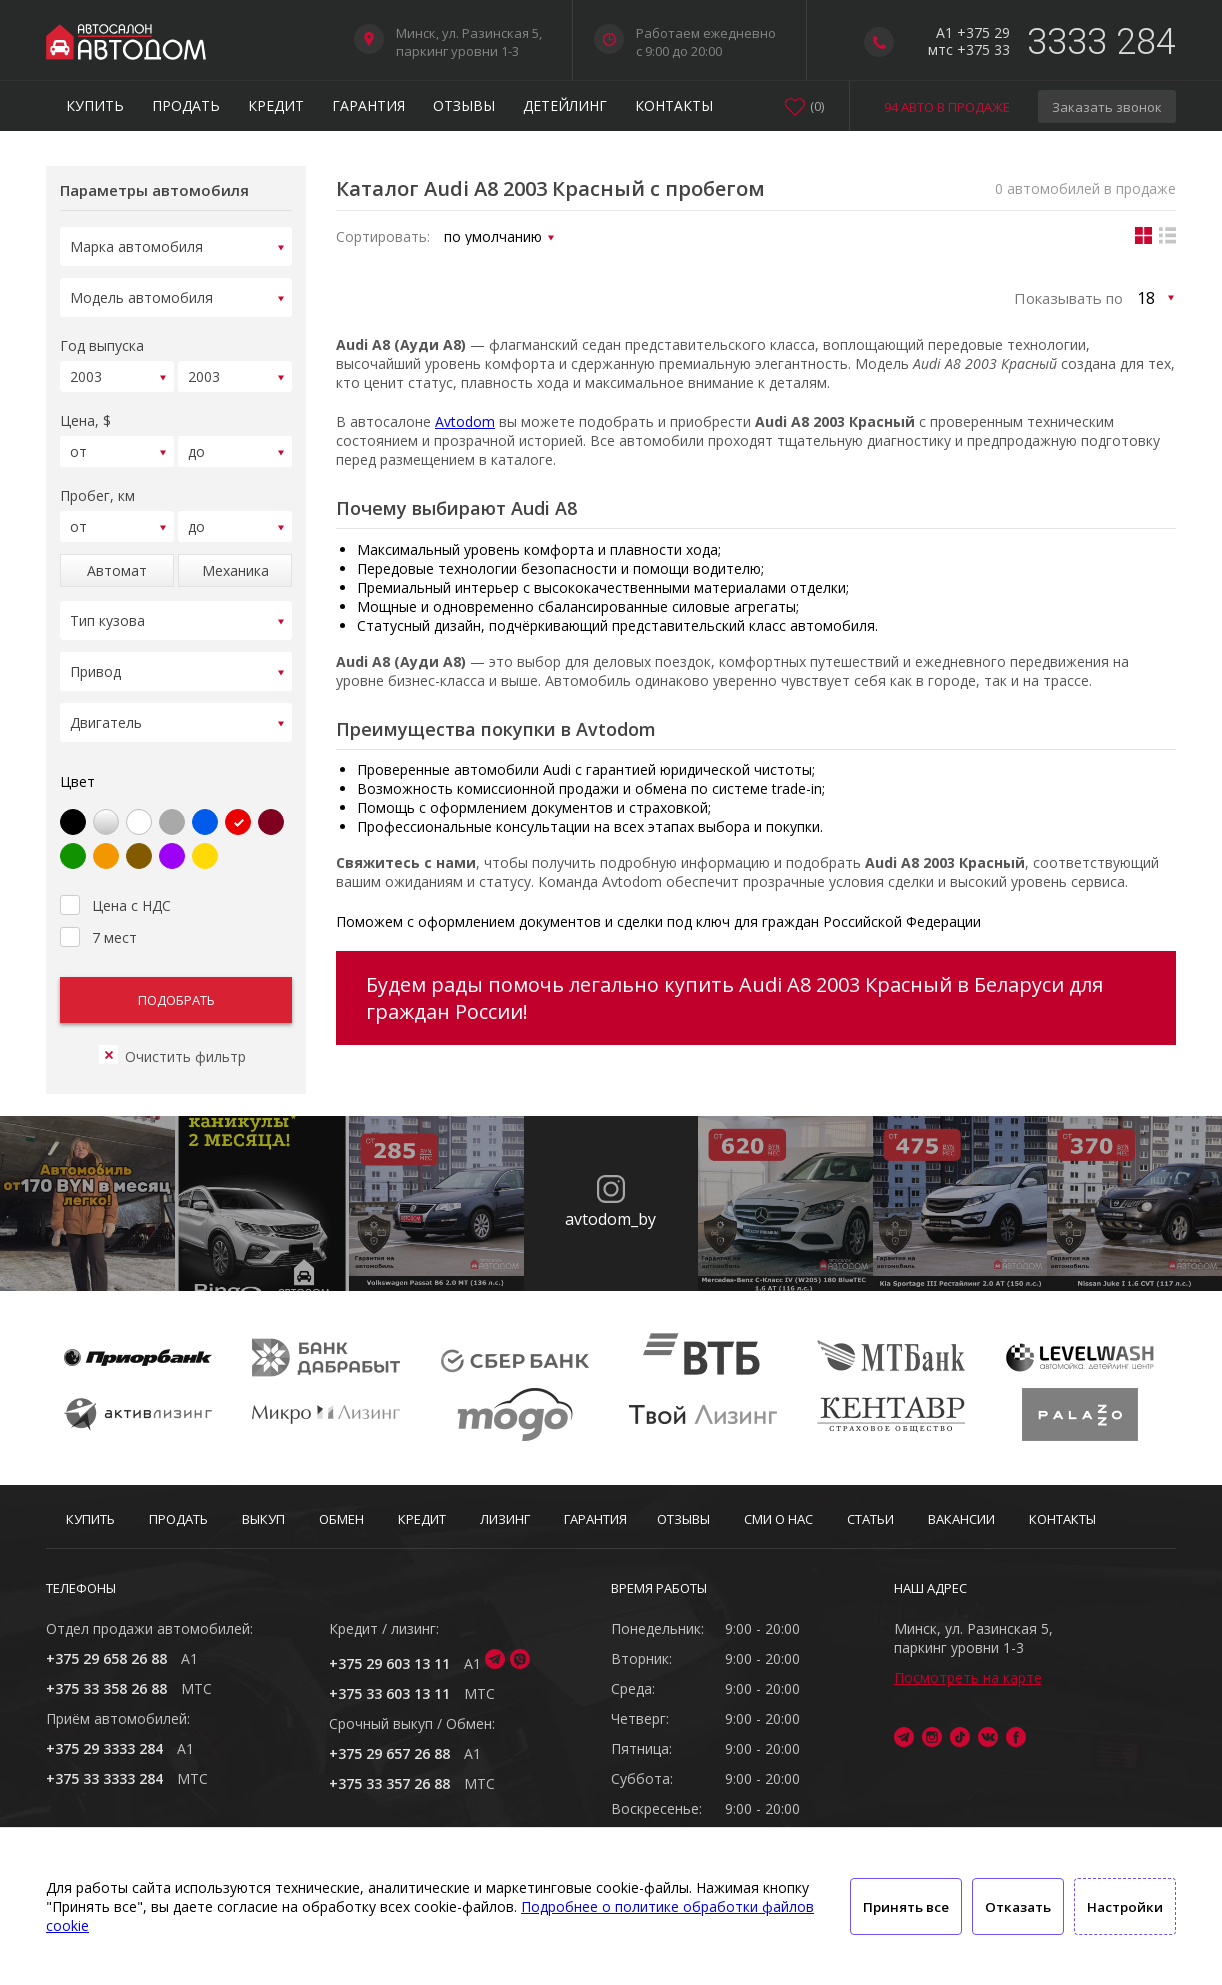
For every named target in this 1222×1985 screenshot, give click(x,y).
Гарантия (368, 105)
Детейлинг (565, 105)
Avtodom (465, 421)
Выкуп (263, 1519)
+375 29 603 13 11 (389, 1663)
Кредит (276, 105)
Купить (95, 105)
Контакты (674, 105)
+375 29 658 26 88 (106, 1658)
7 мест (98, 911)
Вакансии (961, 1519)
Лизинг (505, 1519)
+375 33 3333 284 (104, 1778)
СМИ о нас (778, 1519)
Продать (186, 105)
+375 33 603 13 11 (389, 1693)
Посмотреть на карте (968, 1677)
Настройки (1125, 1907)
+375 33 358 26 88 (106, 1688)
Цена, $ (85, 411)
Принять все (906, 1907)
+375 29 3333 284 (104, 1748)
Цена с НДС (115, 879)
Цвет (77, 757)
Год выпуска (102, 339)
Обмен (341, 1519)
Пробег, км (97, 483)
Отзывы (464, 105)
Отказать (1018, 1907)
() (817, 106)
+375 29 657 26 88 (389, 1753)
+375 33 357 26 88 (389, 1783)
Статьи (870, 1519)
